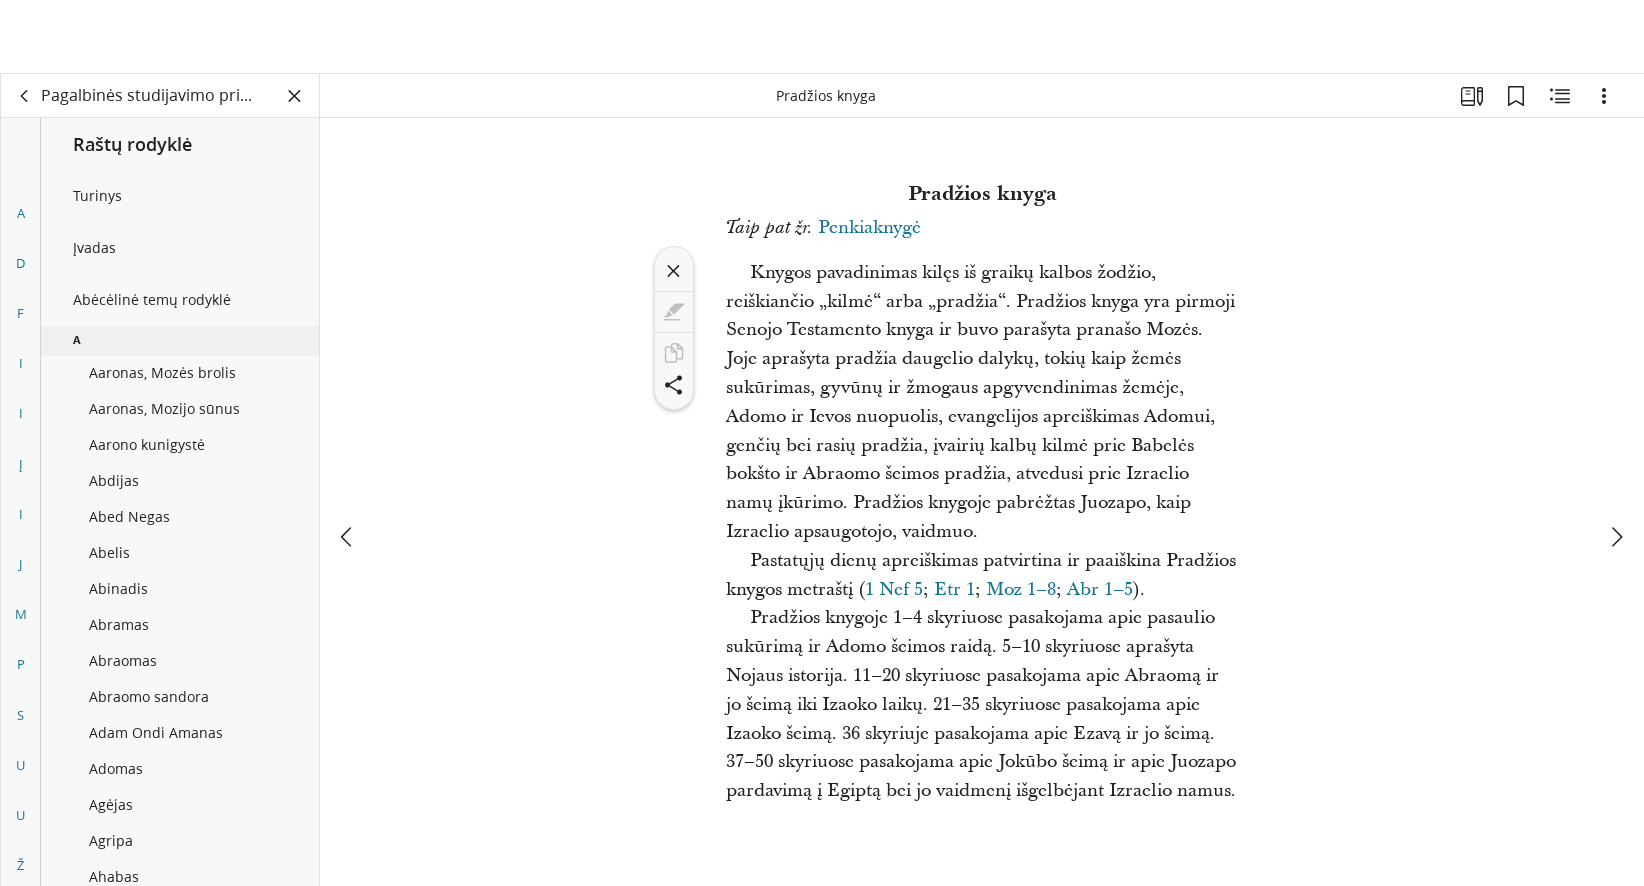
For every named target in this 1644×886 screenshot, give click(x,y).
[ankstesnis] (348, 463)
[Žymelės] (1516, 96)
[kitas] (1616, 463)
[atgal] (25, 96)
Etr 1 (954, 589)
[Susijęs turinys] (1560, 96)
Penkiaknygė (869, 227)
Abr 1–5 (1100, 589)
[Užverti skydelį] (295, 96)
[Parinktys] (1604, 96)
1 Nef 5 (894, 589)
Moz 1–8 (1021, 589)
